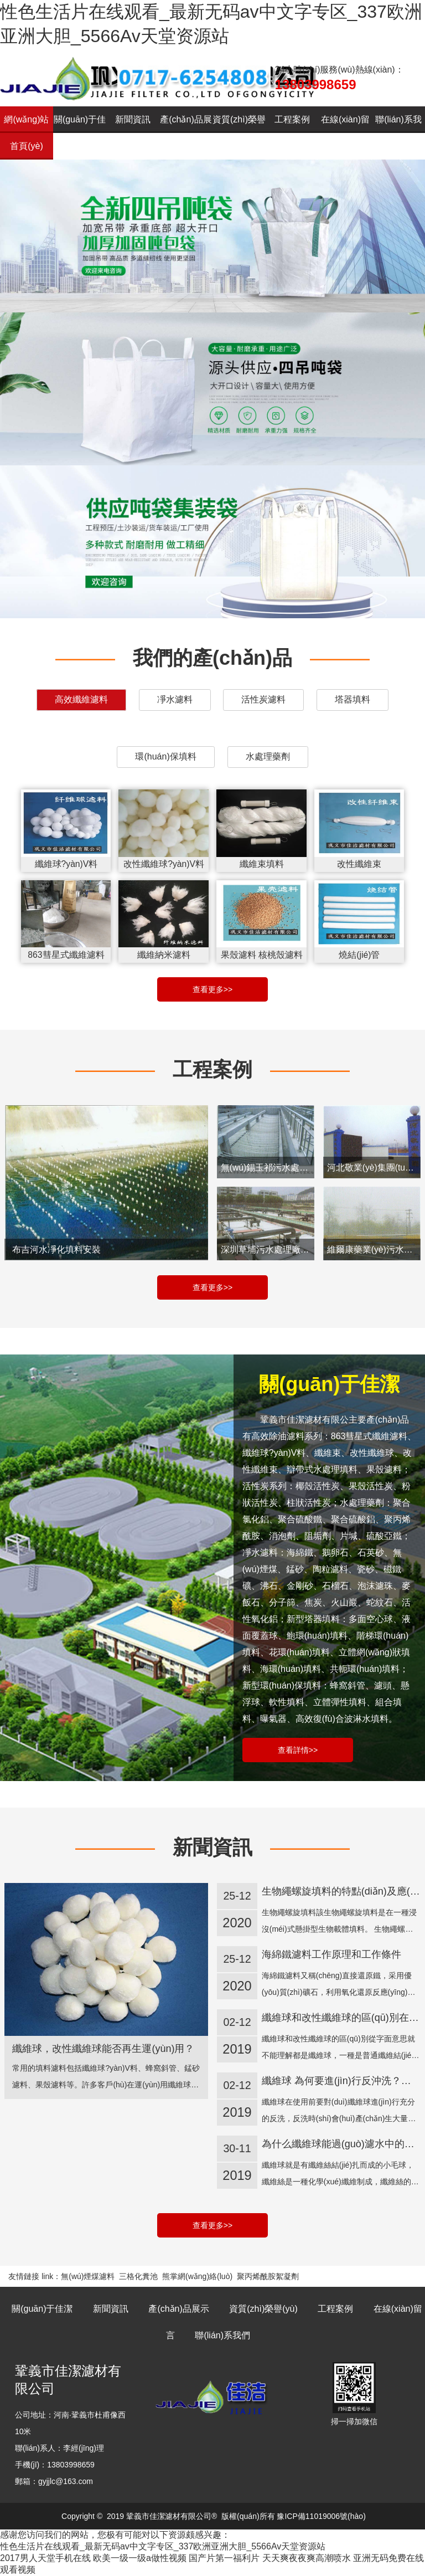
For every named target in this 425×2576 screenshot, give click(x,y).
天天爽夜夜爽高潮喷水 (306, 2558)
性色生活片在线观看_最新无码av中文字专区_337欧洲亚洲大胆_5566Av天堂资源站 (162, 2546)
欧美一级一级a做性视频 (139, 2558)
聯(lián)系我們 (398, 133)
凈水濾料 (175, 699)
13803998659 (315, 84)
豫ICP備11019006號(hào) (321, 2516)
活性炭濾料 (263, 699)
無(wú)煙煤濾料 (88, 2276)
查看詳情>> (298, 1750)
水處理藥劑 (268, 756)
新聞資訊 (133, 119)
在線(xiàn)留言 (345, 133)
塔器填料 (352, 699)
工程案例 (292, 119)
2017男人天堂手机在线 (45, 2558)
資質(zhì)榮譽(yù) (239, 133)
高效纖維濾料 (81, 699)
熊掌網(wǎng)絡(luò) (197, 2276)
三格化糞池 (138, 2276)
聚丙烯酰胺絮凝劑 (268, 2276)
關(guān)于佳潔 (80, 133)
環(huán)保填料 (165, 756)
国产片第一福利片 (224, 2558)
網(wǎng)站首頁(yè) (26, 133)
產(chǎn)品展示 (185, 133)
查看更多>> (212, 989)
